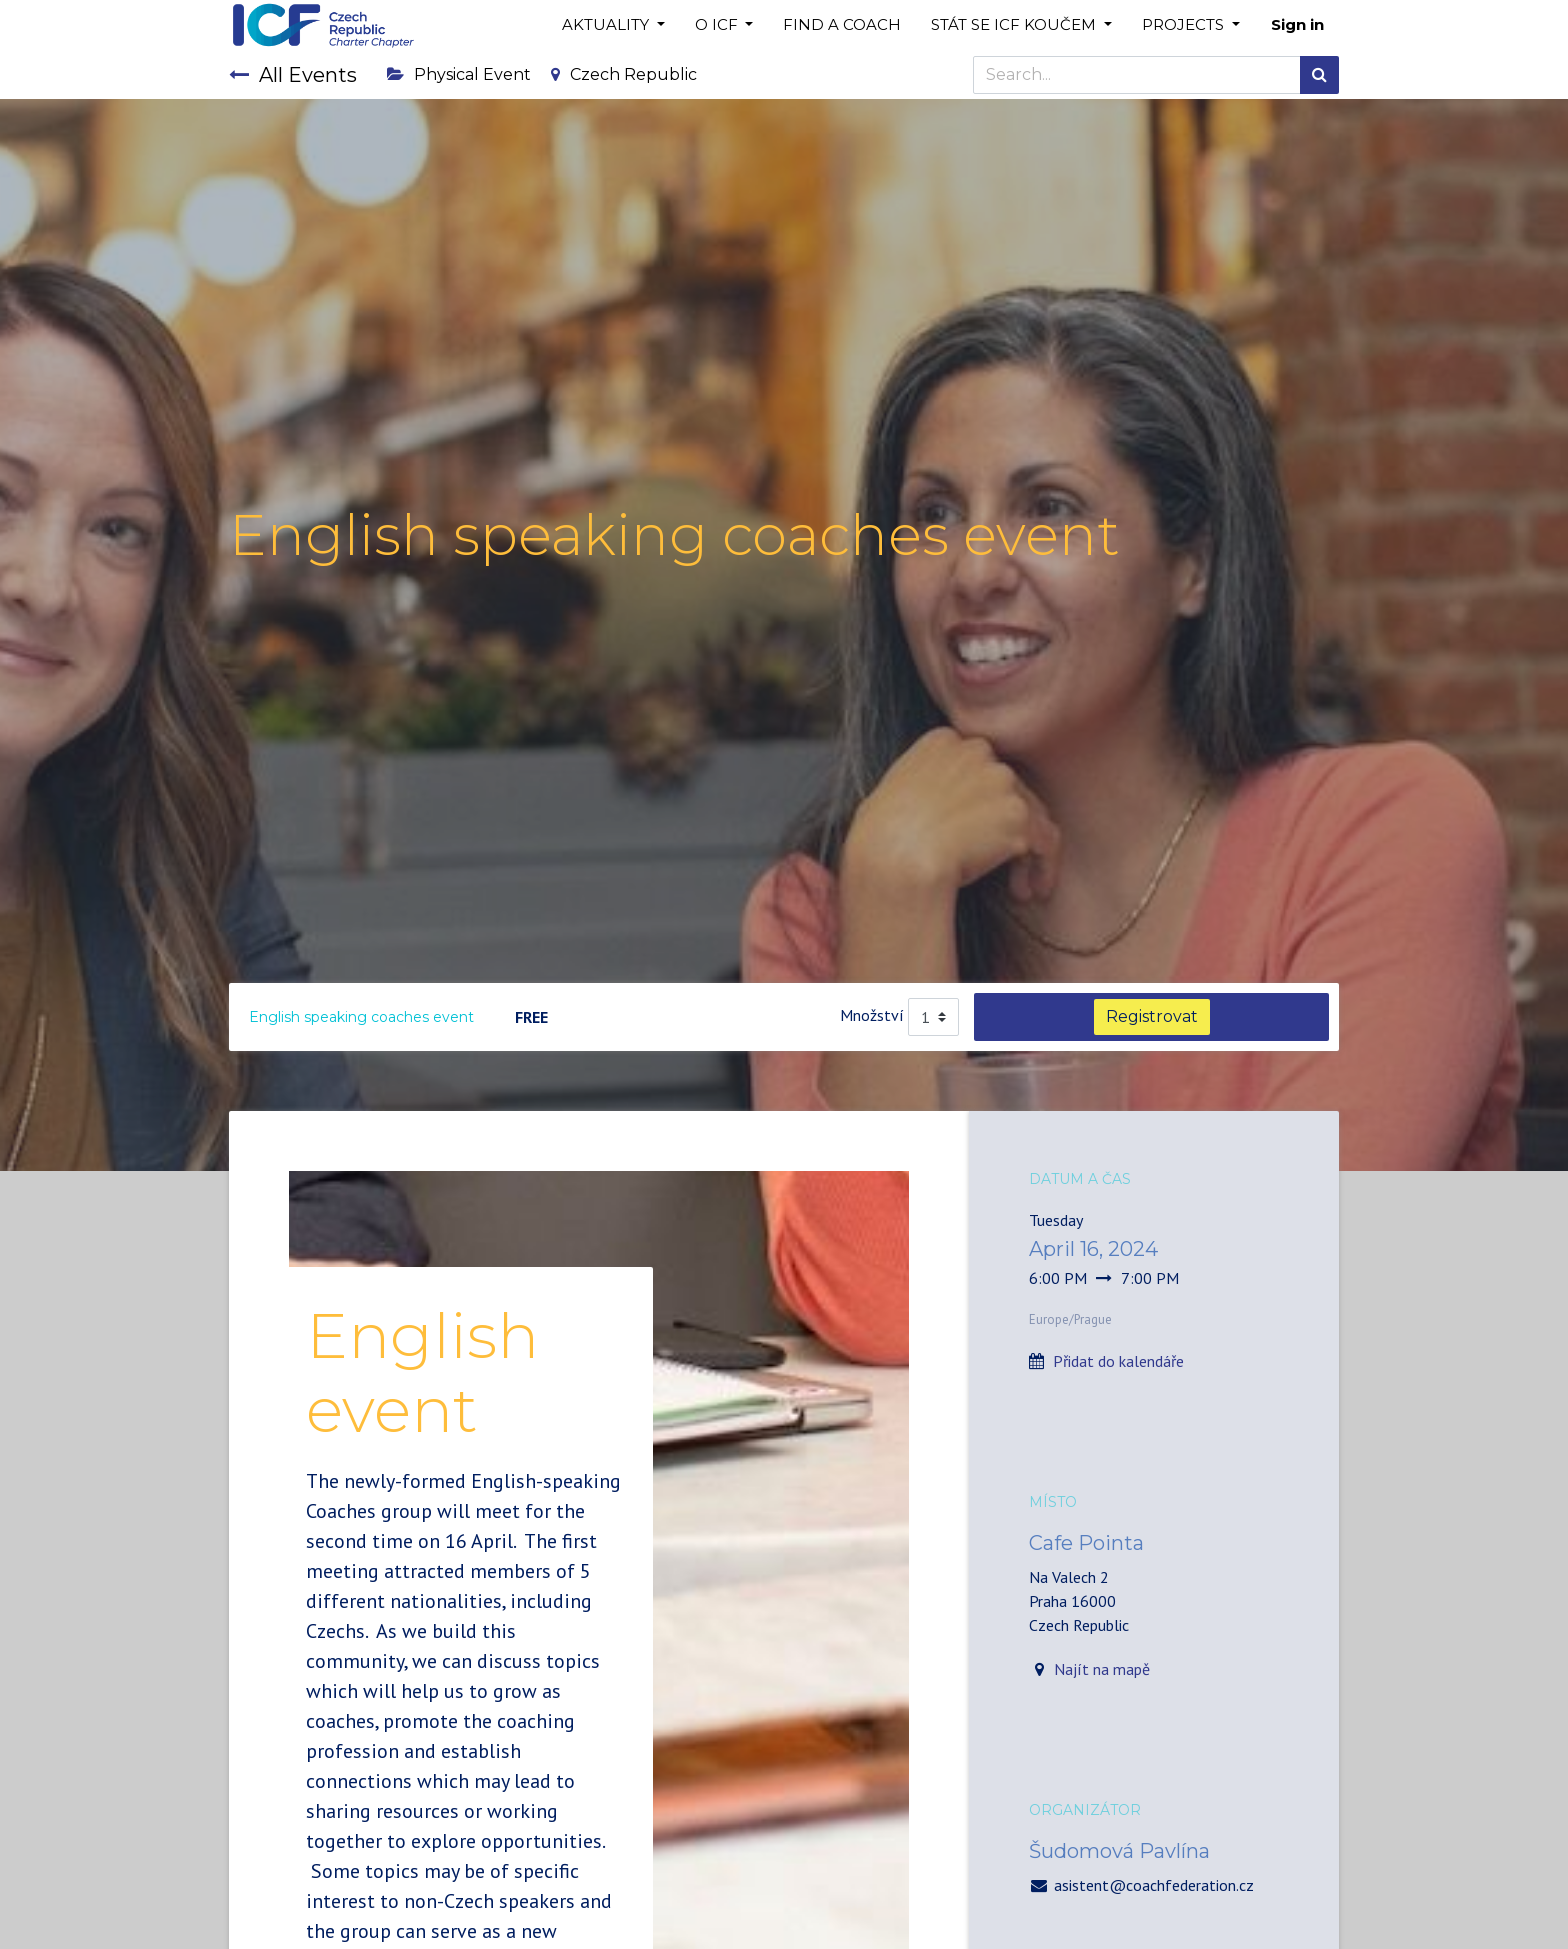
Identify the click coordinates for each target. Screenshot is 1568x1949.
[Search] (1319, 75)
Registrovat (1152, 1016)
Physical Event (459, 74)
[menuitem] (842, 25)
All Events (293, 75)
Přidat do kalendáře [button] (1118, 1361)
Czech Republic (624, 74)
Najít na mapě (1102, 1669)
